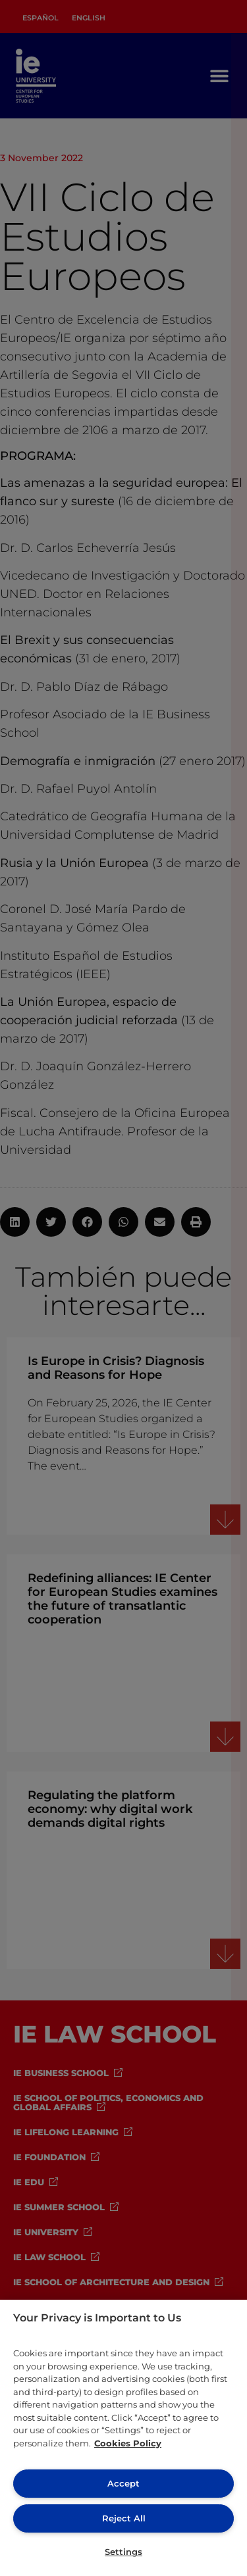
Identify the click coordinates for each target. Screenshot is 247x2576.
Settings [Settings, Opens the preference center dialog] (123, 2551)
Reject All (124, 2518)
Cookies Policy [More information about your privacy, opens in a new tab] (127, 2443)
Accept (123, 2483)
